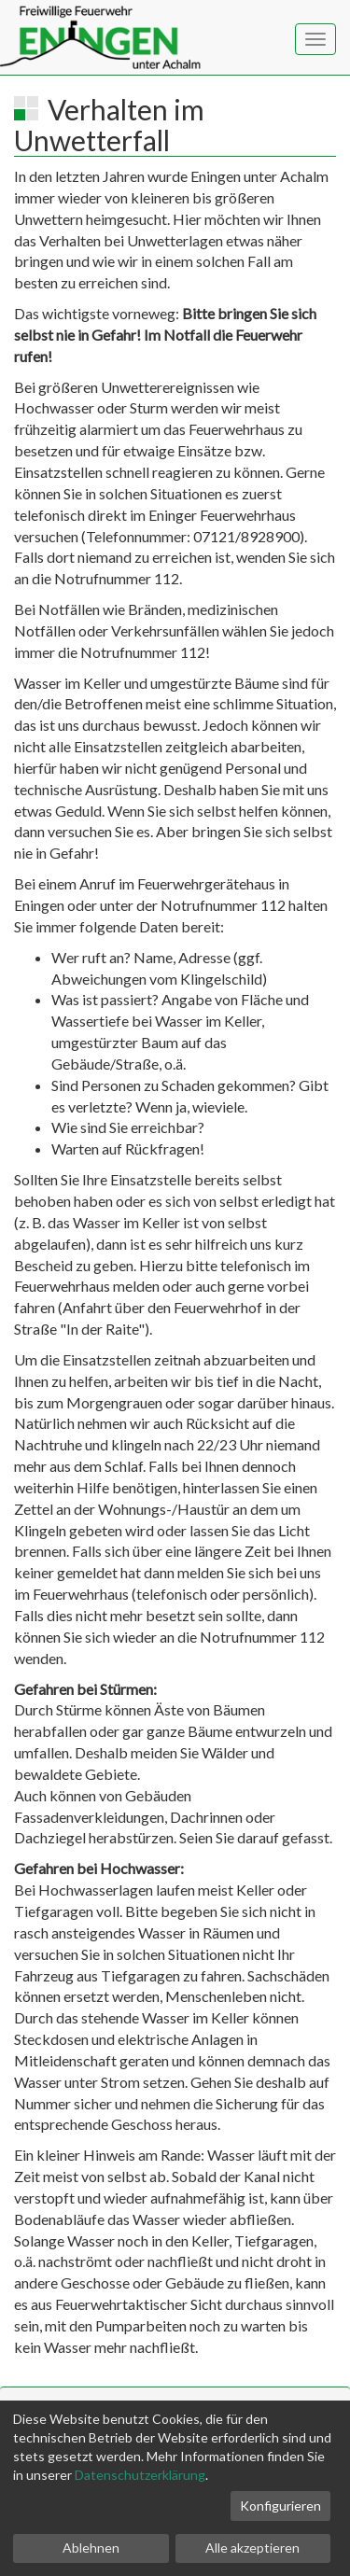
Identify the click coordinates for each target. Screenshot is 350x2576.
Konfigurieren (280, 2505)
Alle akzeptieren (252, 2547)
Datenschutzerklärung (140, 2475)
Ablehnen (91, 2547)
